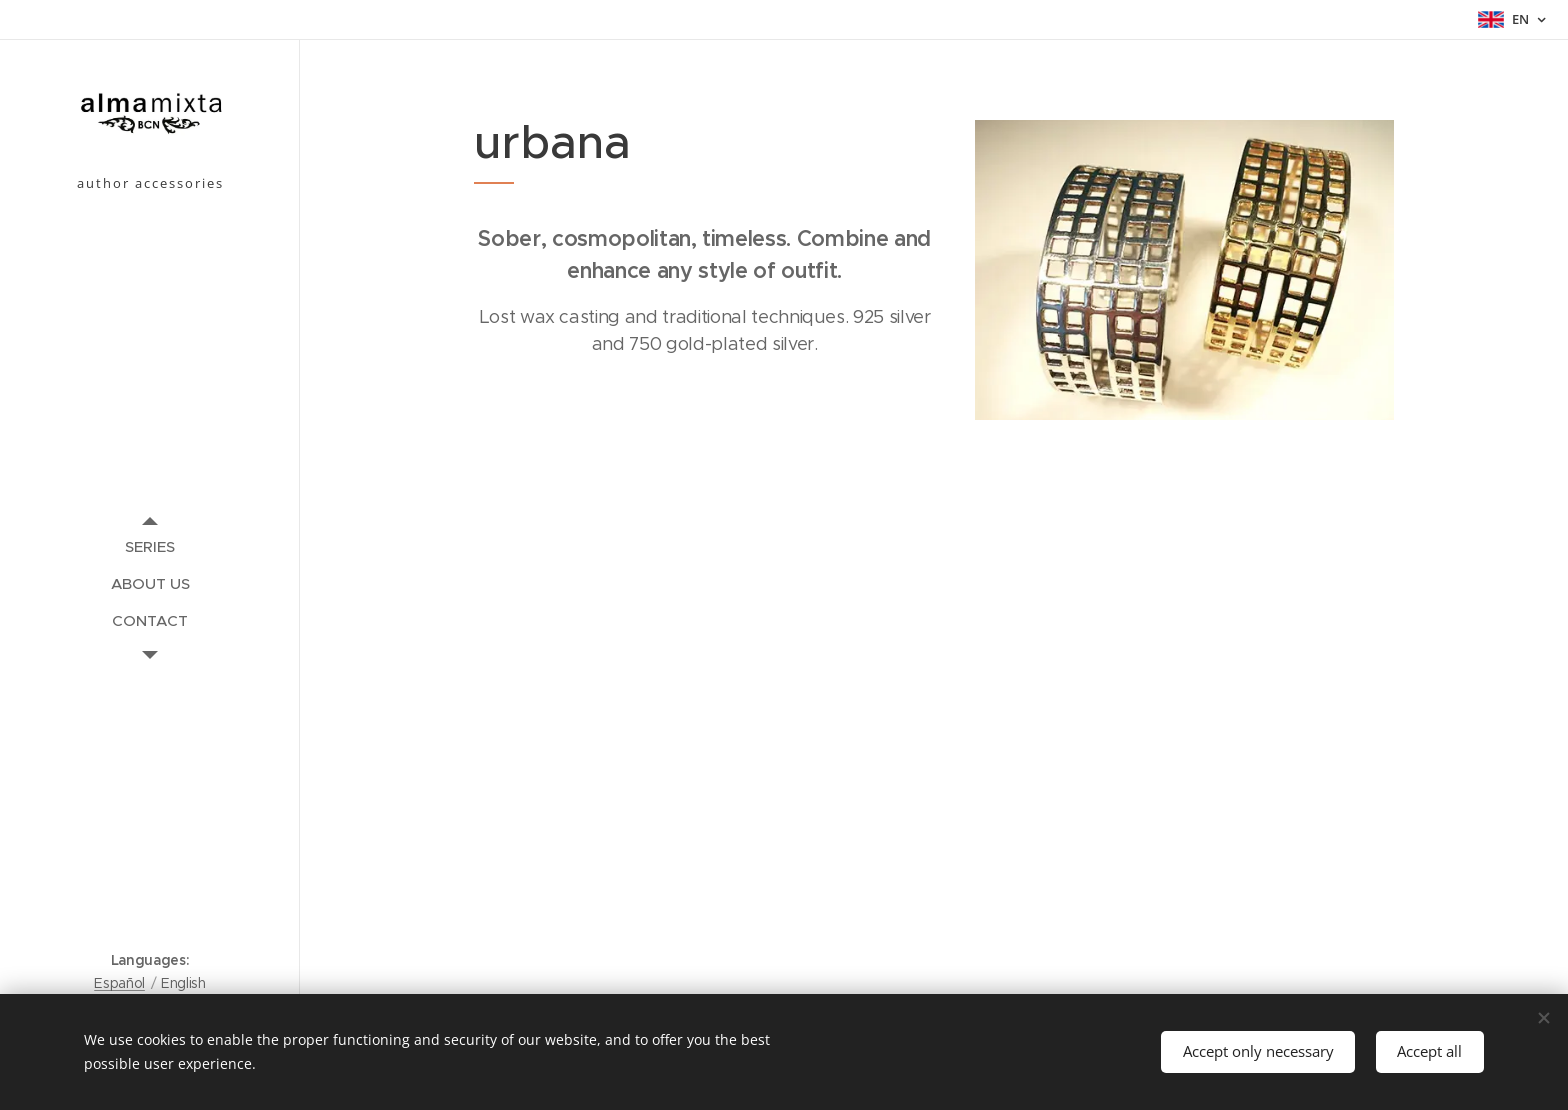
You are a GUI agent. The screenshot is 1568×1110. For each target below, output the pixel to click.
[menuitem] (150, 546)
